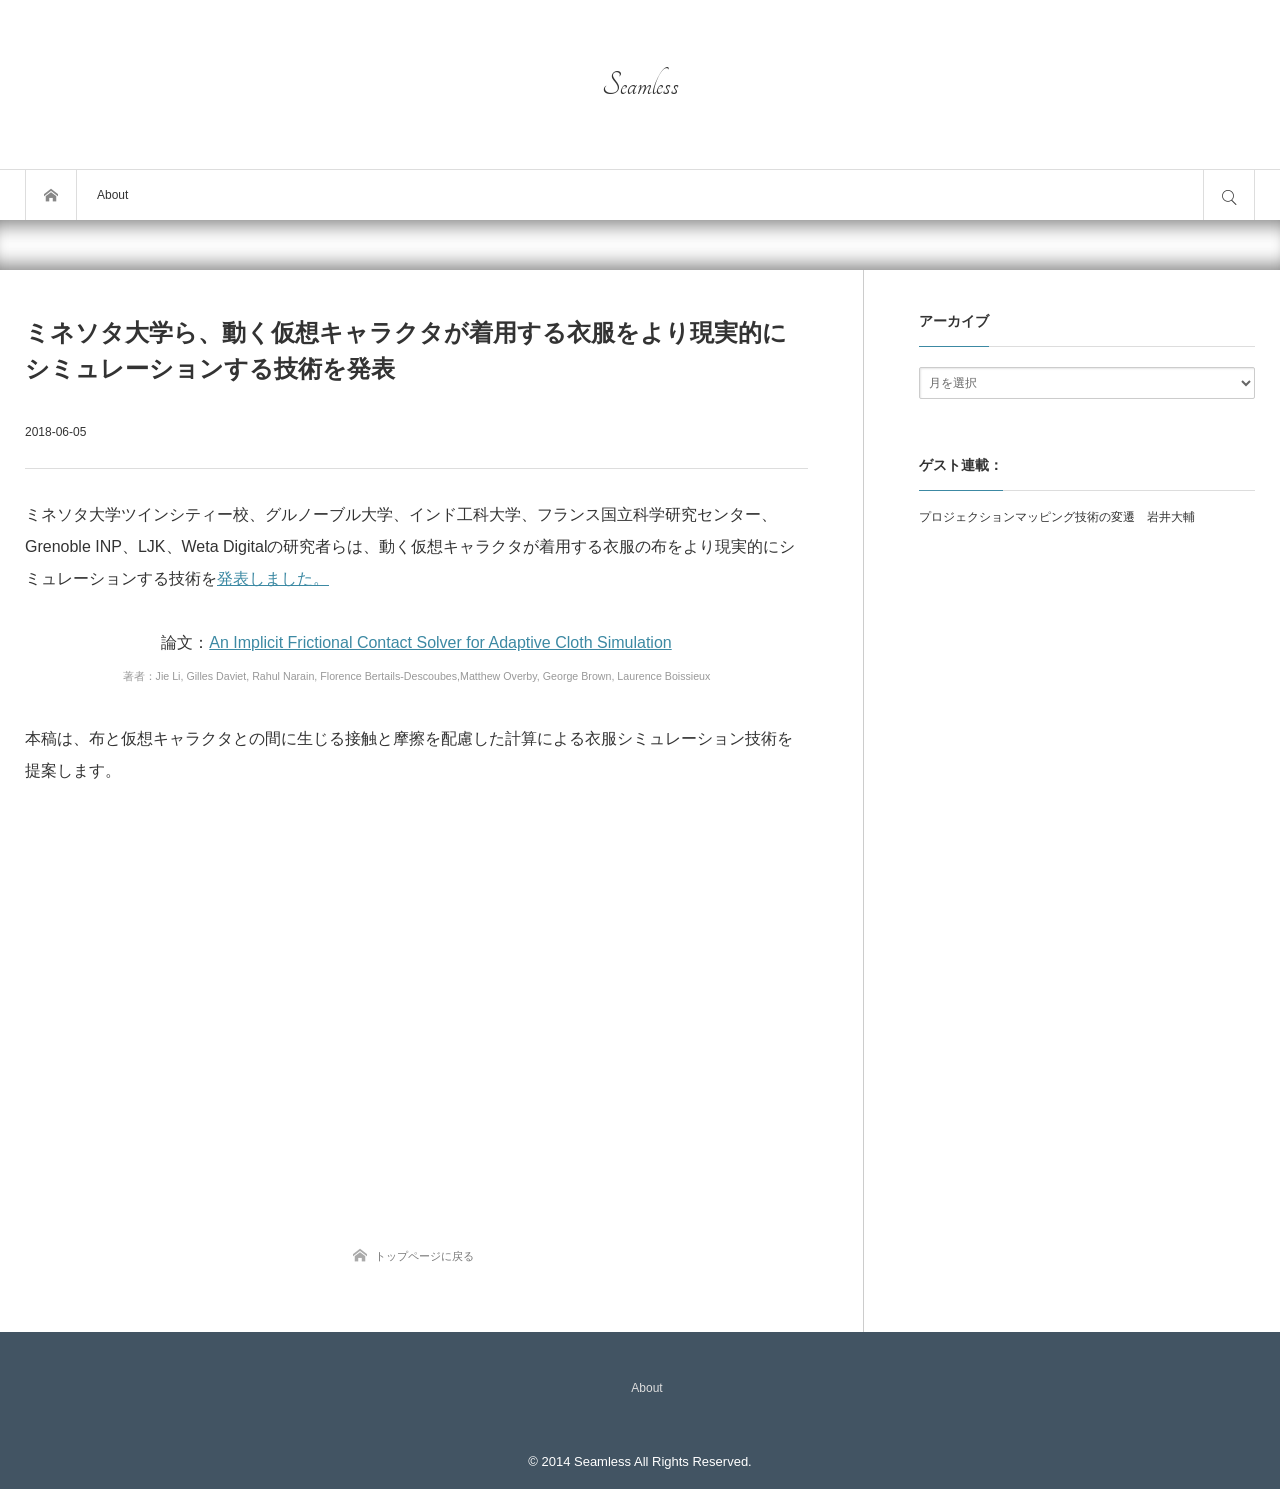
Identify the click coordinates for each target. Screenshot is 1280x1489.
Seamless (640, 85)
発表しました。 (273, 578)
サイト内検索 (1229, 195)
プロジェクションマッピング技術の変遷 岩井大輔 (1057, 517)
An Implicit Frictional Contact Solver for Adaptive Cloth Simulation (440, 642)
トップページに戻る (424, 1256)
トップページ (51, 195)
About (112, 195)
